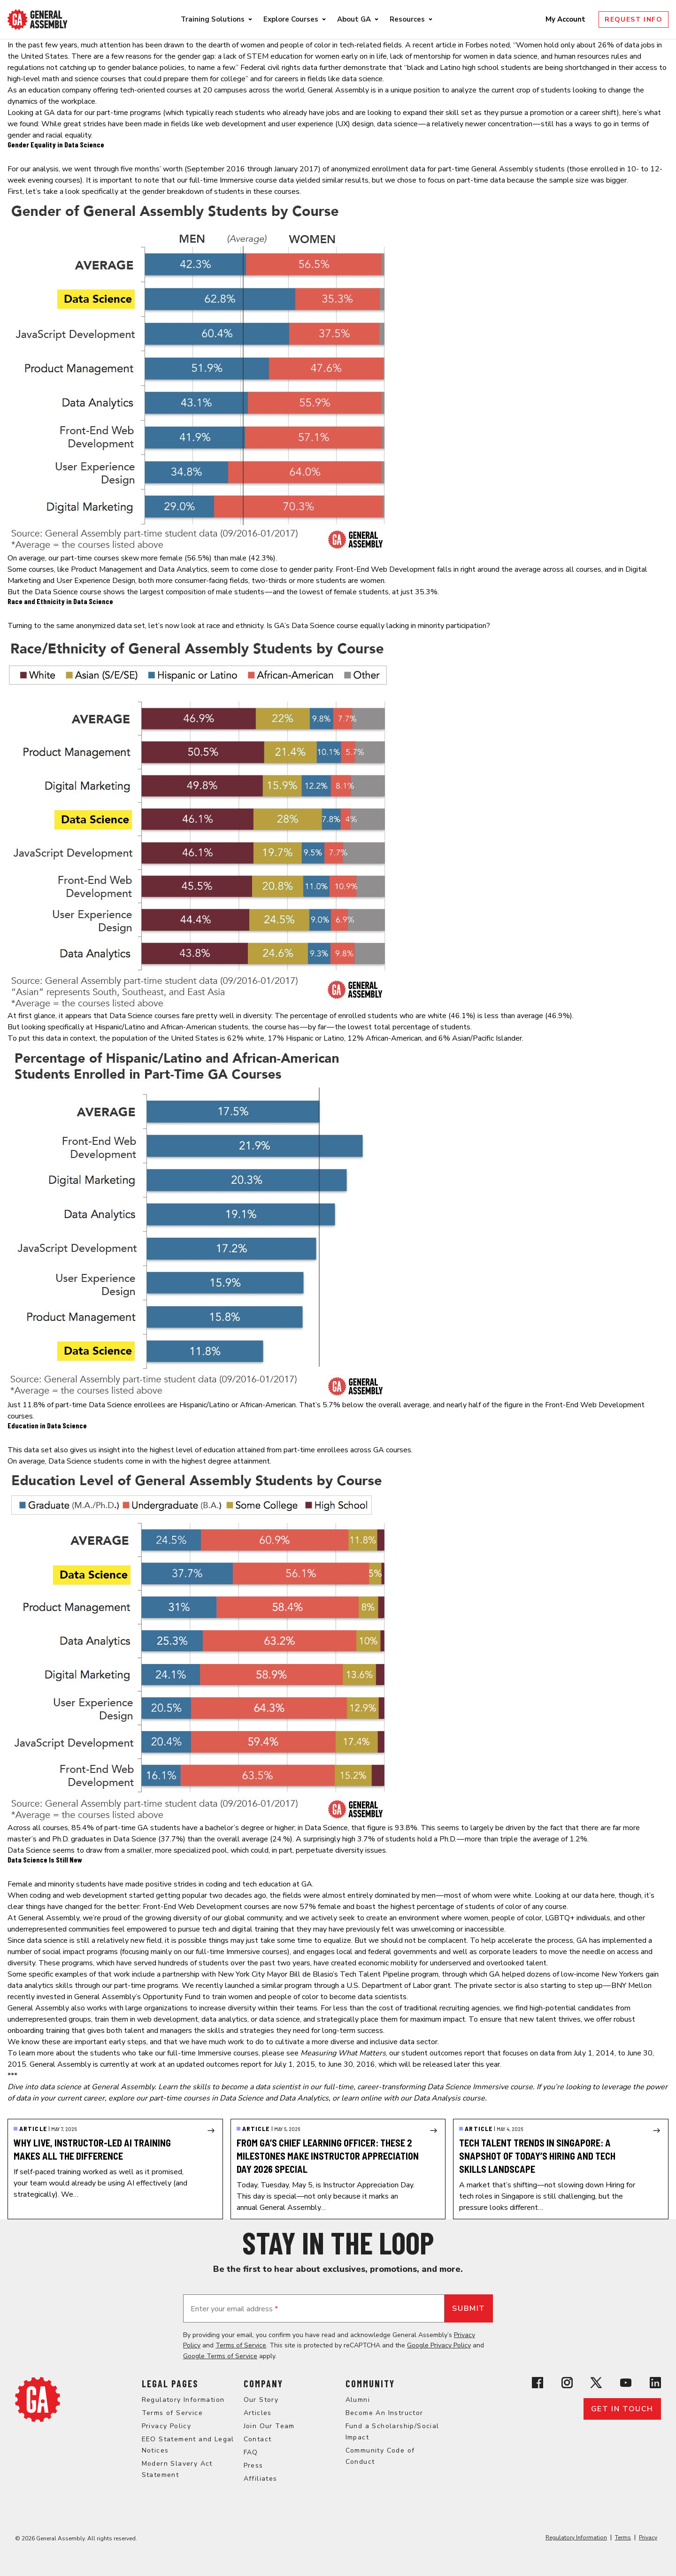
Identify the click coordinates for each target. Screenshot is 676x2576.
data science (397, 124)
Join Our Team (269, 2426)
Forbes (476, 45)
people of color (305, 45)
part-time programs (129, 112)
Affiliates (260, 2478)
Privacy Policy (167, 2426)
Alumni (358, 2399)
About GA (354, 19)
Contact (258, 2439)
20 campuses (225, 90)
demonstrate (364, 67)
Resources (407, 19)
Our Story (261, 2399)
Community (370, 2383)
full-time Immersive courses (241, 1952)
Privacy (648, 2537)
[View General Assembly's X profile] (596, 2382)
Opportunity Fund (171, 1997)
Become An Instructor (384, 2412)
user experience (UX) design (328, 124)
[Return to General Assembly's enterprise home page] (38, 19)
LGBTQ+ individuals (577, 1918)
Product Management (107, 569)
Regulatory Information (183, 2399)
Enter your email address (234, 2309)
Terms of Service (240, 2345)
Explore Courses (290, 19)
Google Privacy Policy (439, 2345)
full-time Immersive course (233, 180)
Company (263, 2383)
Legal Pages (170, 2383)
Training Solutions (213, 19)
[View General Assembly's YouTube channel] (625, 2382)
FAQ (251, 2452)
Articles (258, 2412)
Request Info (633, 19)
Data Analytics (182, 569)
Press (253, 2465)
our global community (247, 1918)
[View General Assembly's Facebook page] (537, 2382)
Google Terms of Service (220, 2356)
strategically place (347, 2019)
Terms (623, 2537)
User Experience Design (95, 580)
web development (235, 124)
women (252, 45)
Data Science (56, 592)
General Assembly (338, 90)
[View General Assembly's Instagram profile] (567, 2382)
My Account (566, 19)
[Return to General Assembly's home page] (37, 2399)
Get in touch (622, 2409)
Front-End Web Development (385, 569)
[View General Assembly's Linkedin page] (655, 2382)
